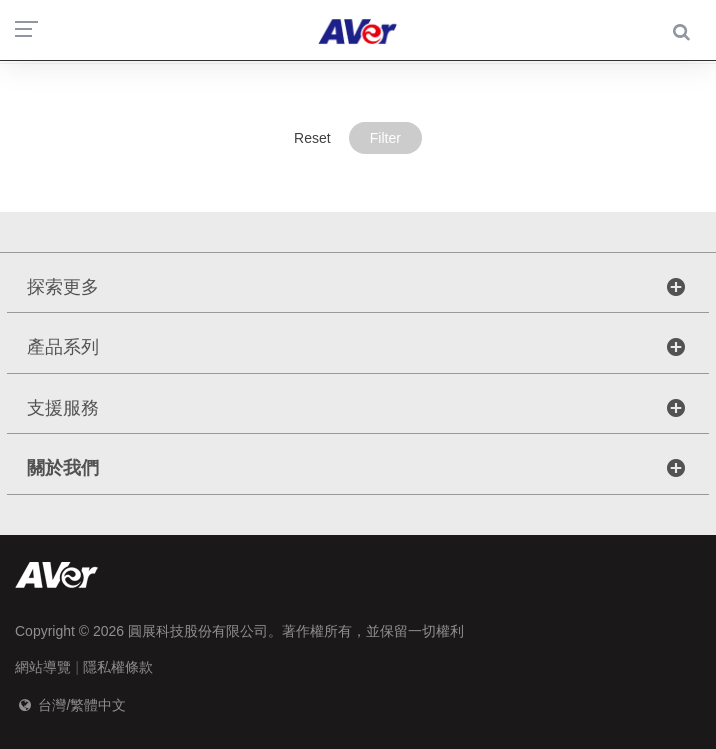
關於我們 (63, 468)
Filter (385, 138)
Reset (312, 138)
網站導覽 (43, 667)
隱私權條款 (118, 667)
